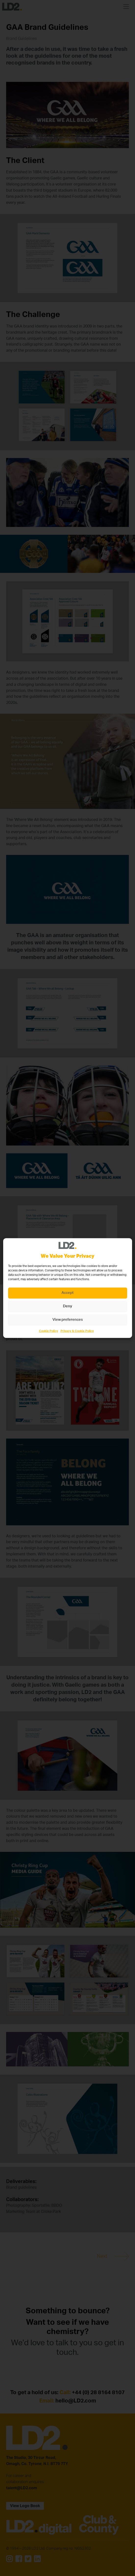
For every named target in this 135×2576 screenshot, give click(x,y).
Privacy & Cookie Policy (77, 1331)
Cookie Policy (48, 1331)
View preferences (67, 1319)
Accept (67, 1293)
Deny (67, 1306)
